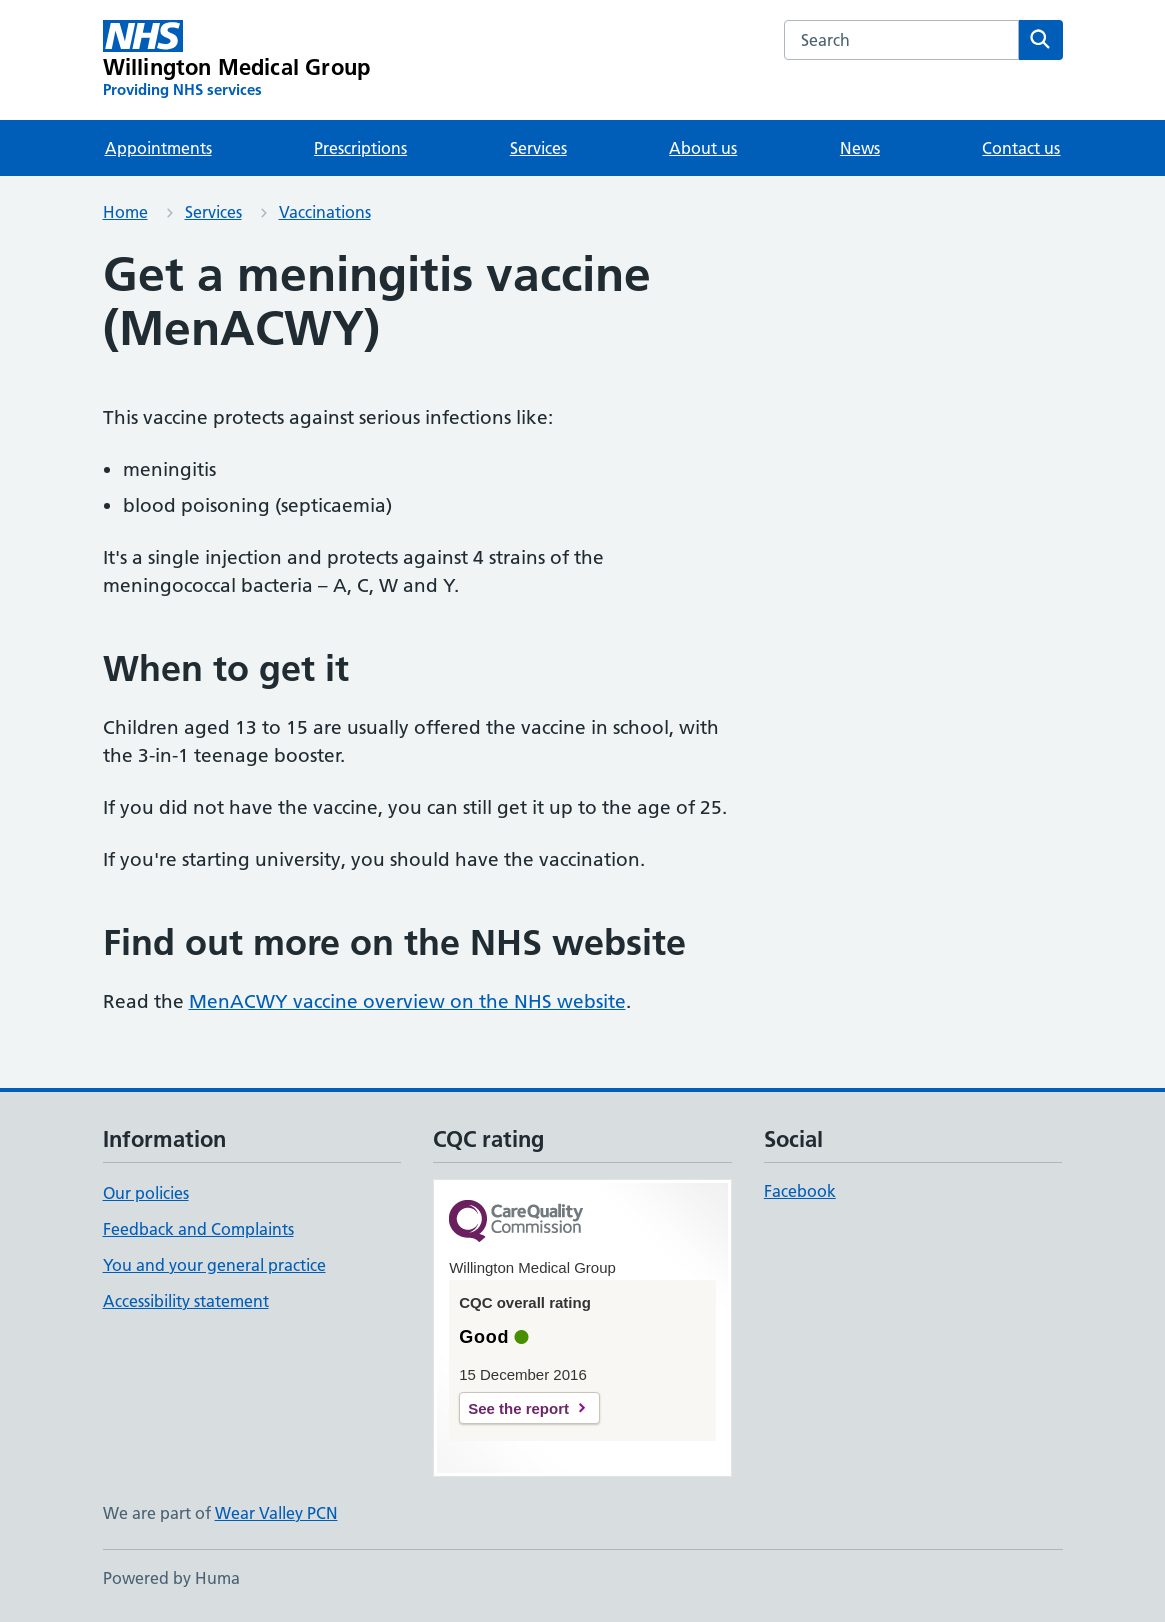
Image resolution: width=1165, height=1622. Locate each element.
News (860, 148)
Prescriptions (360, 148)
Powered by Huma (171, 1578)
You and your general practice (214, 1265)
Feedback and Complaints (198, 1229)
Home (125, 212)
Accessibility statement (186, 1301)
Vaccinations (325, 212)
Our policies (146, 1193)
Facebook (800, 1191)
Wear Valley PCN (276, 1513)
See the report (518, 1408)
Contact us (1021, 148)
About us (703, 148)
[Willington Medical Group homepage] (237, 60)
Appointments (158, 148)
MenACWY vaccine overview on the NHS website (407, 1001)
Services (538, 148)
